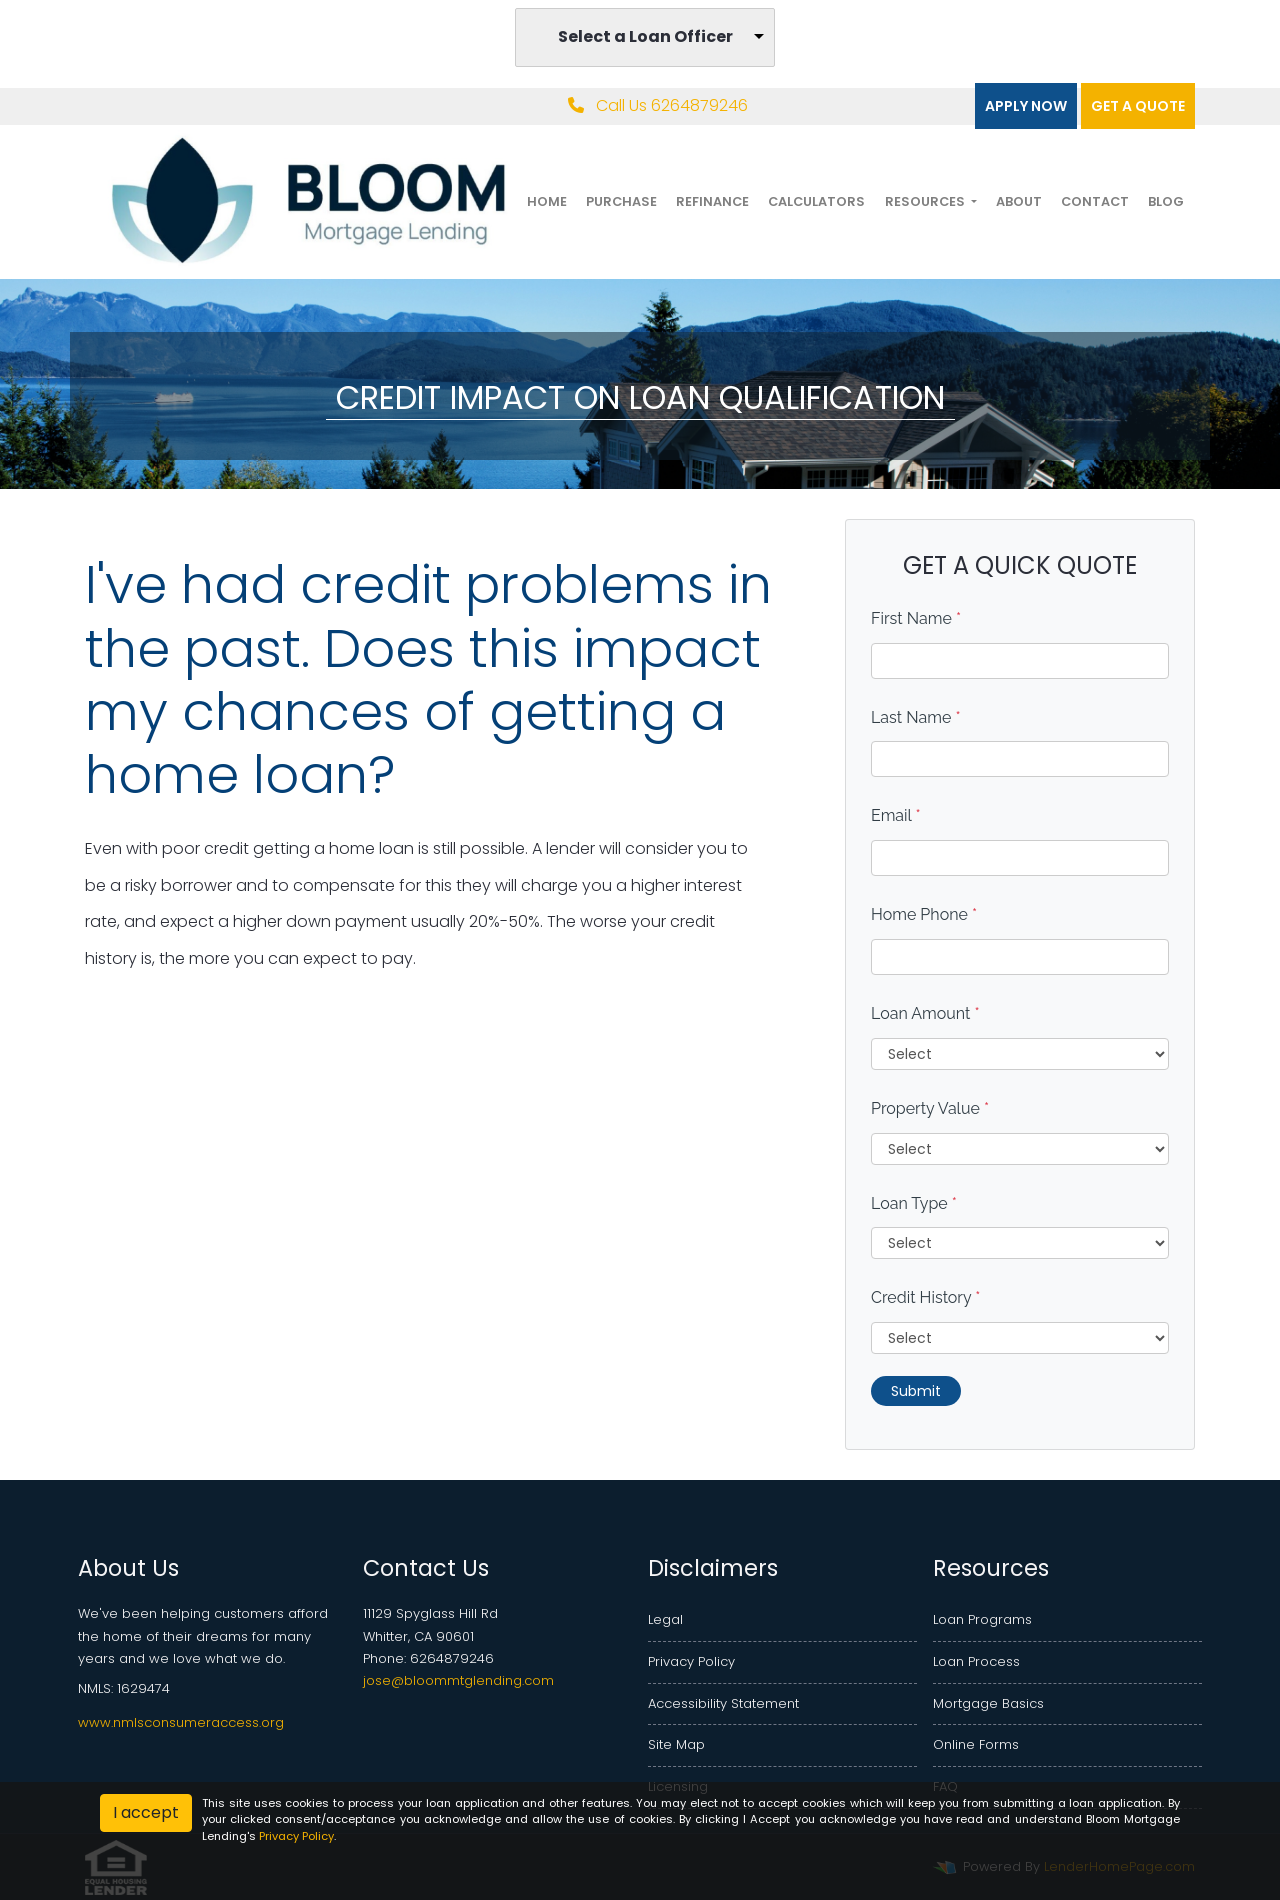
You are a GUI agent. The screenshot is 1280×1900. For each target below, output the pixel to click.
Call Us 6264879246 (658, 105)
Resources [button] (926, 201)
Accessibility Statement (723, 1703)
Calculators (816, 201)
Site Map (676, 1744)
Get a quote (1138, 106)
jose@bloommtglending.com (458, 1680)
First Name (916, 618)
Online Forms (976, 1744)
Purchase (621, 201)
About (1019, 201)
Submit (916, 1391)
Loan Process (976, 1661)
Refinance (712, 201)
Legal (665, 1619)
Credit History (925, 1297)
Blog (1166, 201)
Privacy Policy (691, 1661)
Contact (1095, 201)
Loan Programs (982, 1619)
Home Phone (924, 914)
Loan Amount (925, 1013)
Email (896, 815)
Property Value (930, 1108)
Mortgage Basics (988, 1703)
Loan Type (914, 1203)
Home (547, 201)
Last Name (916, 717)
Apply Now (1026, 106)
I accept (146, 1812)
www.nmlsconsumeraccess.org (181, 1722)
